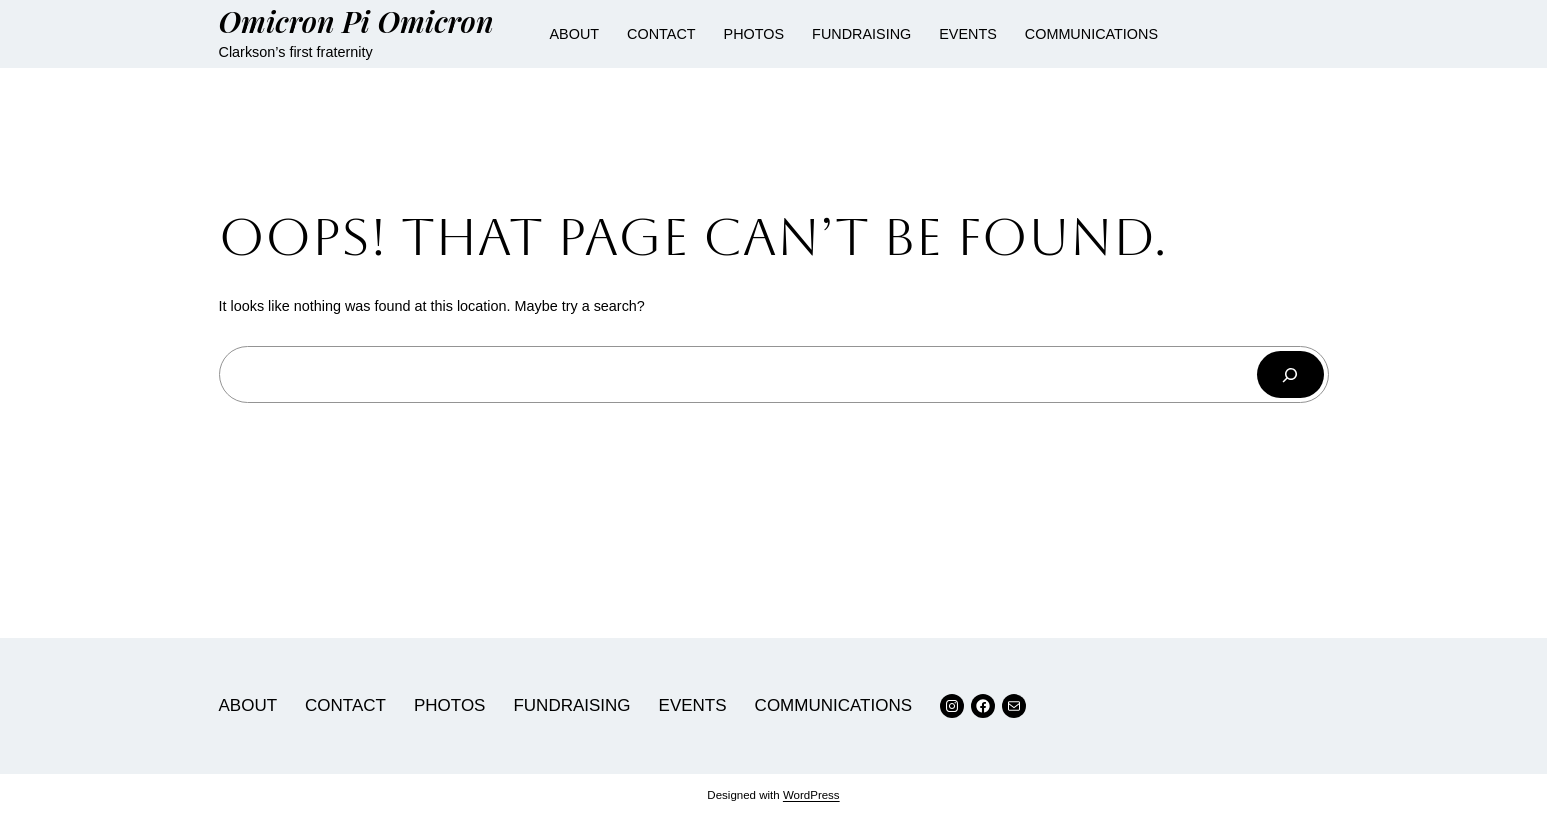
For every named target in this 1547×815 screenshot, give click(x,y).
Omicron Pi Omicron (356, 20)
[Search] (1290, 374)
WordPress (811, 795)
